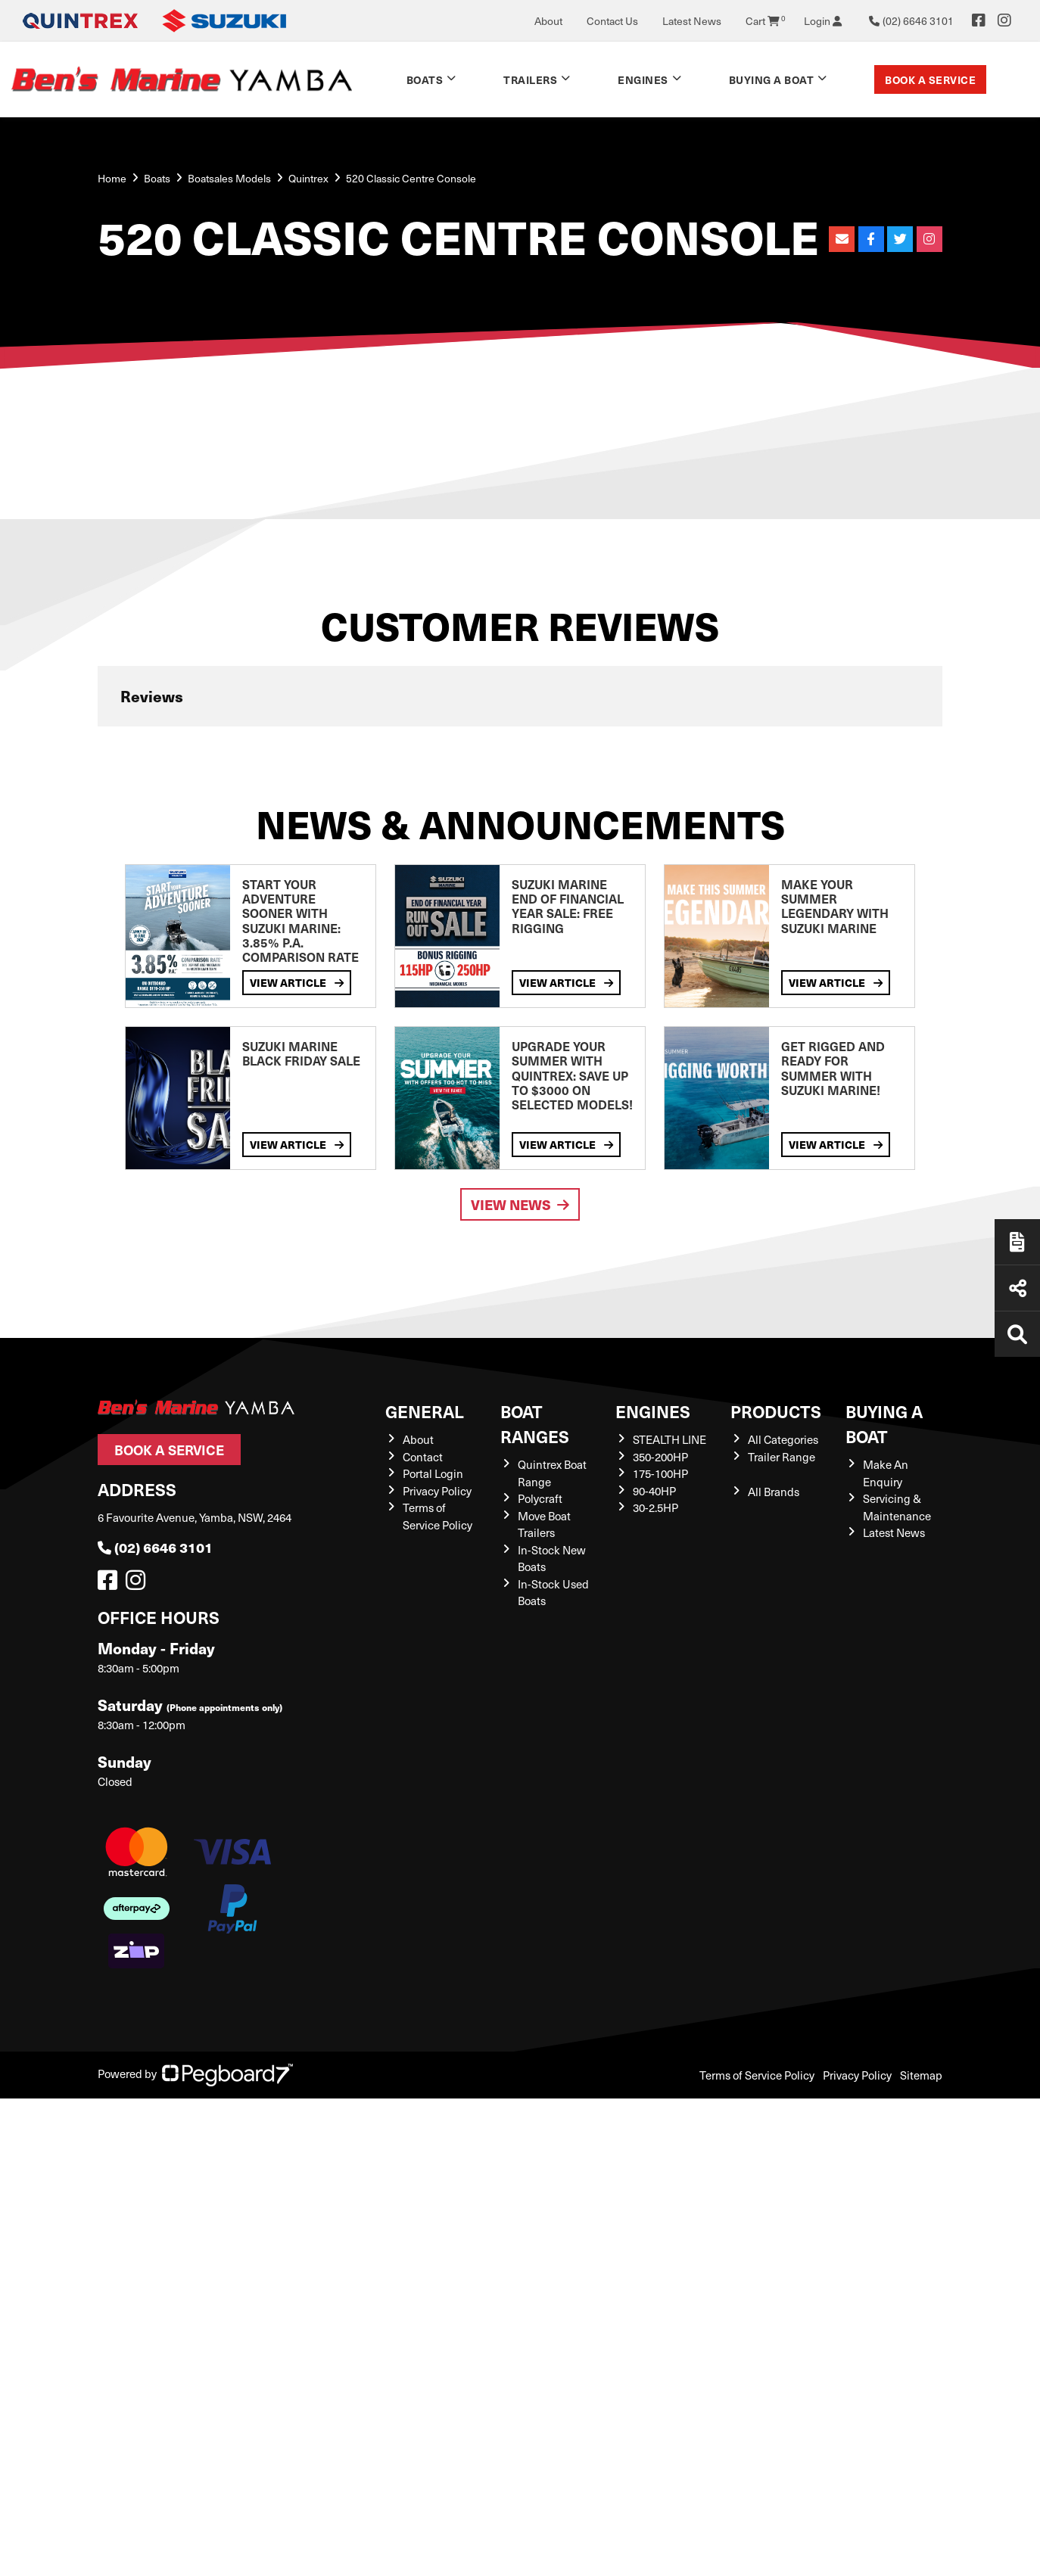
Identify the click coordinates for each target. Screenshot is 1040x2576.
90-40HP (654, 1490)
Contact (423, 1456)
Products (775, 1411)
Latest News (691, 21)
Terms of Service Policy (756, 2075)
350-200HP (660, 1456)
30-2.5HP (655, 1507)
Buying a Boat (771, 79)
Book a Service (930, 79)
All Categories (783, 1439)
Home (112, 178)
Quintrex (308, 178)
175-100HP (660, 1473)
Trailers (530, 79)
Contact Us (612, 21)
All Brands (773, 1491)
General (424, 1411)
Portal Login (433, 1473)
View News (520, 1204)
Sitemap (921, 2075)
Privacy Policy (437, 1490)
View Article (297, 982)
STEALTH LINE (669, 1439)
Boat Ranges (534, 1423)
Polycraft (540, 1498)
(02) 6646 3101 (155, 1547)
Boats (425, 79)
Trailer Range (781, 1456)
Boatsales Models (229, 178)
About (548, 21)
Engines (643, 79)
